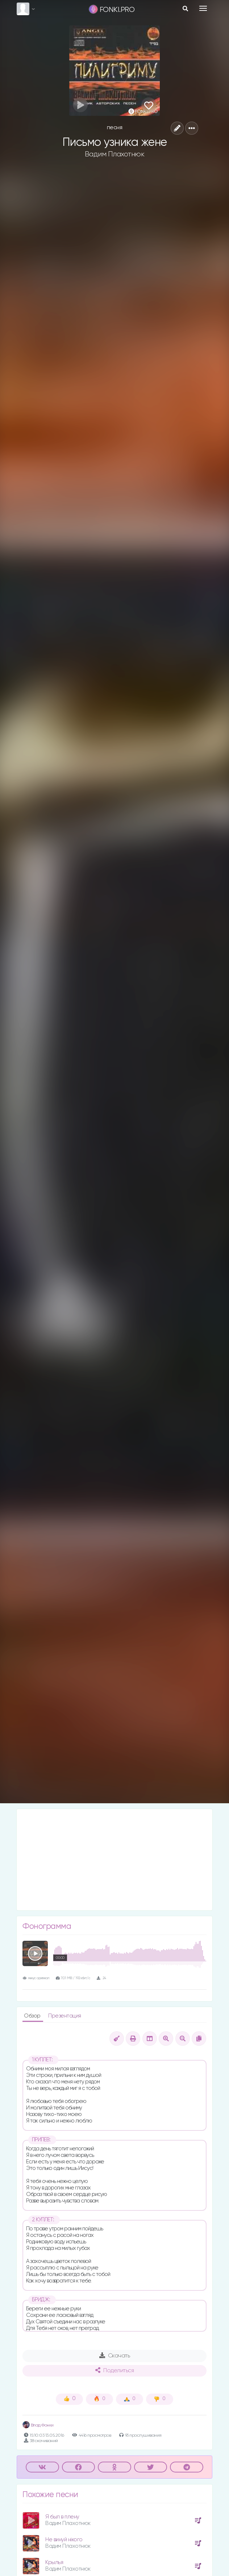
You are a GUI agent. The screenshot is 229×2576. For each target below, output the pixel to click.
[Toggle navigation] (203, 8)
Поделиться (114, 2370)
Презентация (64, 2016)
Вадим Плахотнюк (115, 154)
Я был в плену (62, 2517)
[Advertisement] (114, 1859)
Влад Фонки (38, 2425)
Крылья (54, 2562)
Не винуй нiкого (64, 2539)
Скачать (114, 2355)
